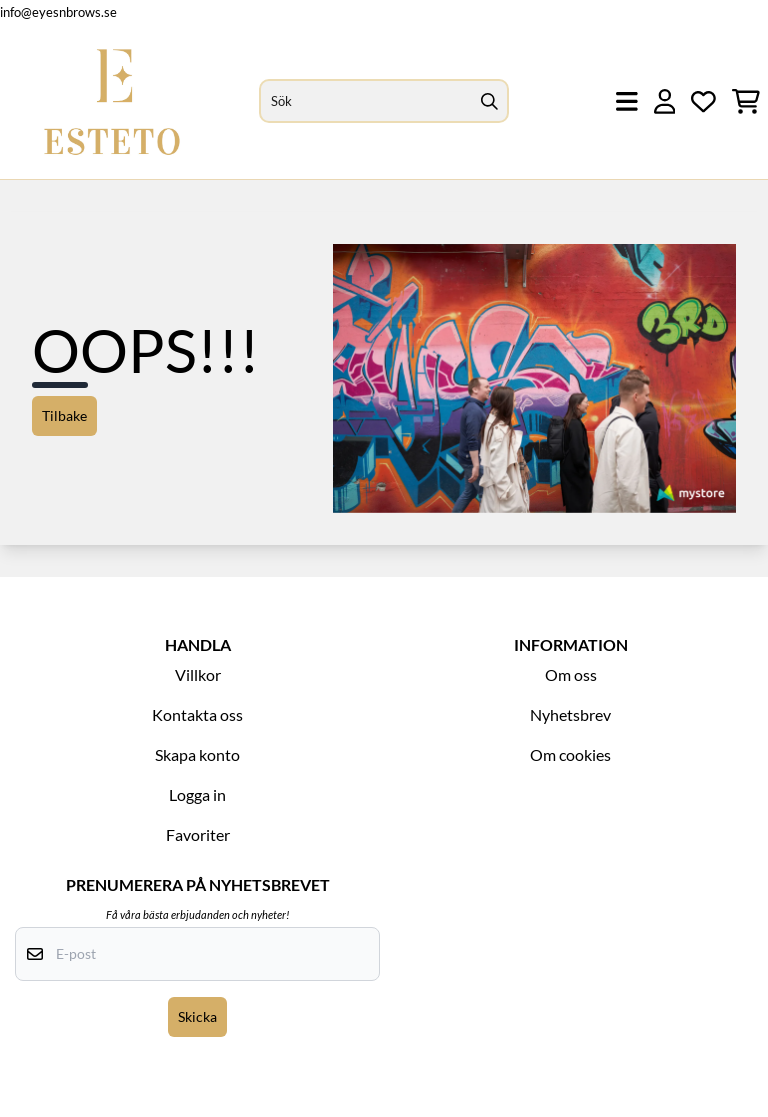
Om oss (571, 674)
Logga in (197, 794)
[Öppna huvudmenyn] (627, 101)
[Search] (489, 101)
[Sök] (384, 101)
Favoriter (198, 834)
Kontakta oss (197, 714)
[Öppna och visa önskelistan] (703, 101)
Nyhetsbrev (570, 714)
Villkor (198, 674)
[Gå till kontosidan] (665, 101)
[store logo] (112, 101)
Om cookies (570, 754)
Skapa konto (197, 754)
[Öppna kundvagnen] (746, 101)
